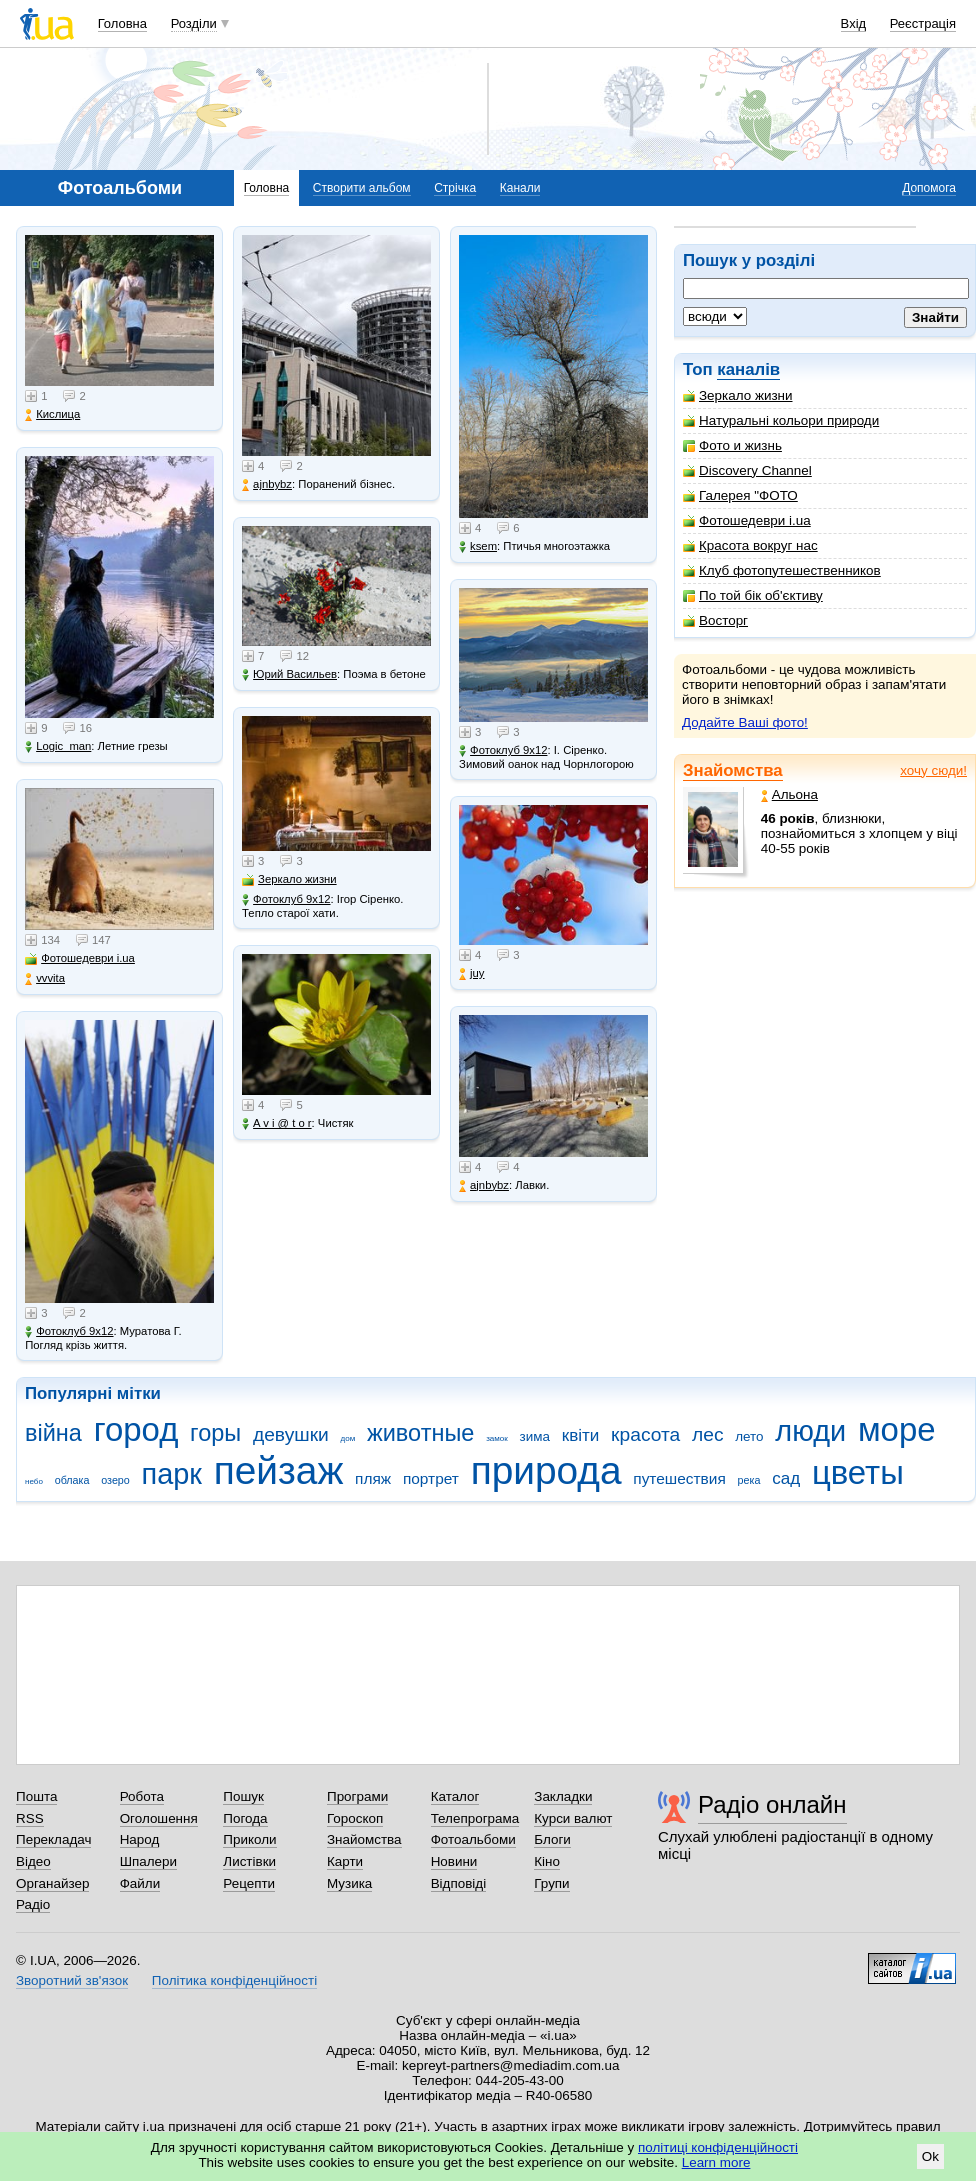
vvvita (45, 978)
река (749, 1480)
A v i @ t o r (276, 1123)
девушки (291, 1434)
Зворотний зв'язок (72, 1980)
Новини (454, 1861)
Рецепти (249, 1883)
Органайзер (52, 1883)
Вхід (854, 23)
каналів (748, 369)
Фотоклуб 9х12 (69, 1331)
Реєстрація (923, 23)
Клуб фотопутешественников (782, 570)
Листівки (249, 1861)
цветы (858, 1472)
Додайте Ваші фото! (745, 722)
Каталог (455, 1796)
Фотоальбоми (473, 1839)
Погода (245, 1818)
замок (497, 1438)
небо (34, 1481)
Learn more (716, 2162)
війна (53, 1433)
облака (72, 1480)
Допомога (929, 188)
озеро (115, 1480)
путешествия (679, 1478)
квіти (581, 1435)
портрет (431, 1478)
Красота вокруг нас (750, 545)
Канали (520, 188)
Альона (789, 794)
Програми (357, 1796)
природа (546, 1470)
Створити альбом (362, 188)
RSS (30, 1818)
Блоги (552, 1839)
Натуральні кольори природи (781, 420)
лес (708, 1434)
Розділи (194, 23)
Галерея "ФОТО (740, 495)
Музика (349, 1883)
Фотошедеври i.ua (747, 520)
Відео (33, 1861)
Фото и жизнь (732, 445)
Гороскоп (355, 1818)
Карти (345, 1861)
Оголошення (159, 1818)
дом (348, 1438)
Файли (140, 1883)
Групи (551, 1883)
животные (420, 1433)
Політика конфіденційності (234, 1980)
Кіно (547, 1861)
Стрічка (455, 188)
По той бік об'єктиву (753, 595)
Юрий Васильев (289, 674)
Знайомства (733, 770)
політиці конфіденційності (718, 2147)
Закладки (563, 1796)
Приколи (249, 1839)
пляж (373, 1478)
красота (645, 1434)
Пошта (36, 1796)
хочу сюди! (933, 770)
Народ (140, 1839)
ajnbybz (267, 484)
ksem (478, 546)
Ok (930, 2156)
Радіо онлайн (772, 1804)
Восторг (715, 620)
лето (749, 1436)
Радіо (33, 1904)
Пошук (243, 1796)
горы (215, 1433)
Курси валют (573, 1818)
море (897, 1429)
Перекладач (53, 1839)
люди (810, 1431)
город (136, 1429)
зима (535, 1436)
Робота (142, 1796)
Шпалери (148, 1861)
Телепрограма (475, 1818)
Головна (122, 23)
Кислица (52, 414)
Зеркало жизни (738, 395)
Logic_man (58, 746)
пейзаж (279, 1470)
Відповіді (459, 1883)
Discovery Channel (747, 470)
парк (172, 1474)
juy (471, 973)
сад (786, 1478)
